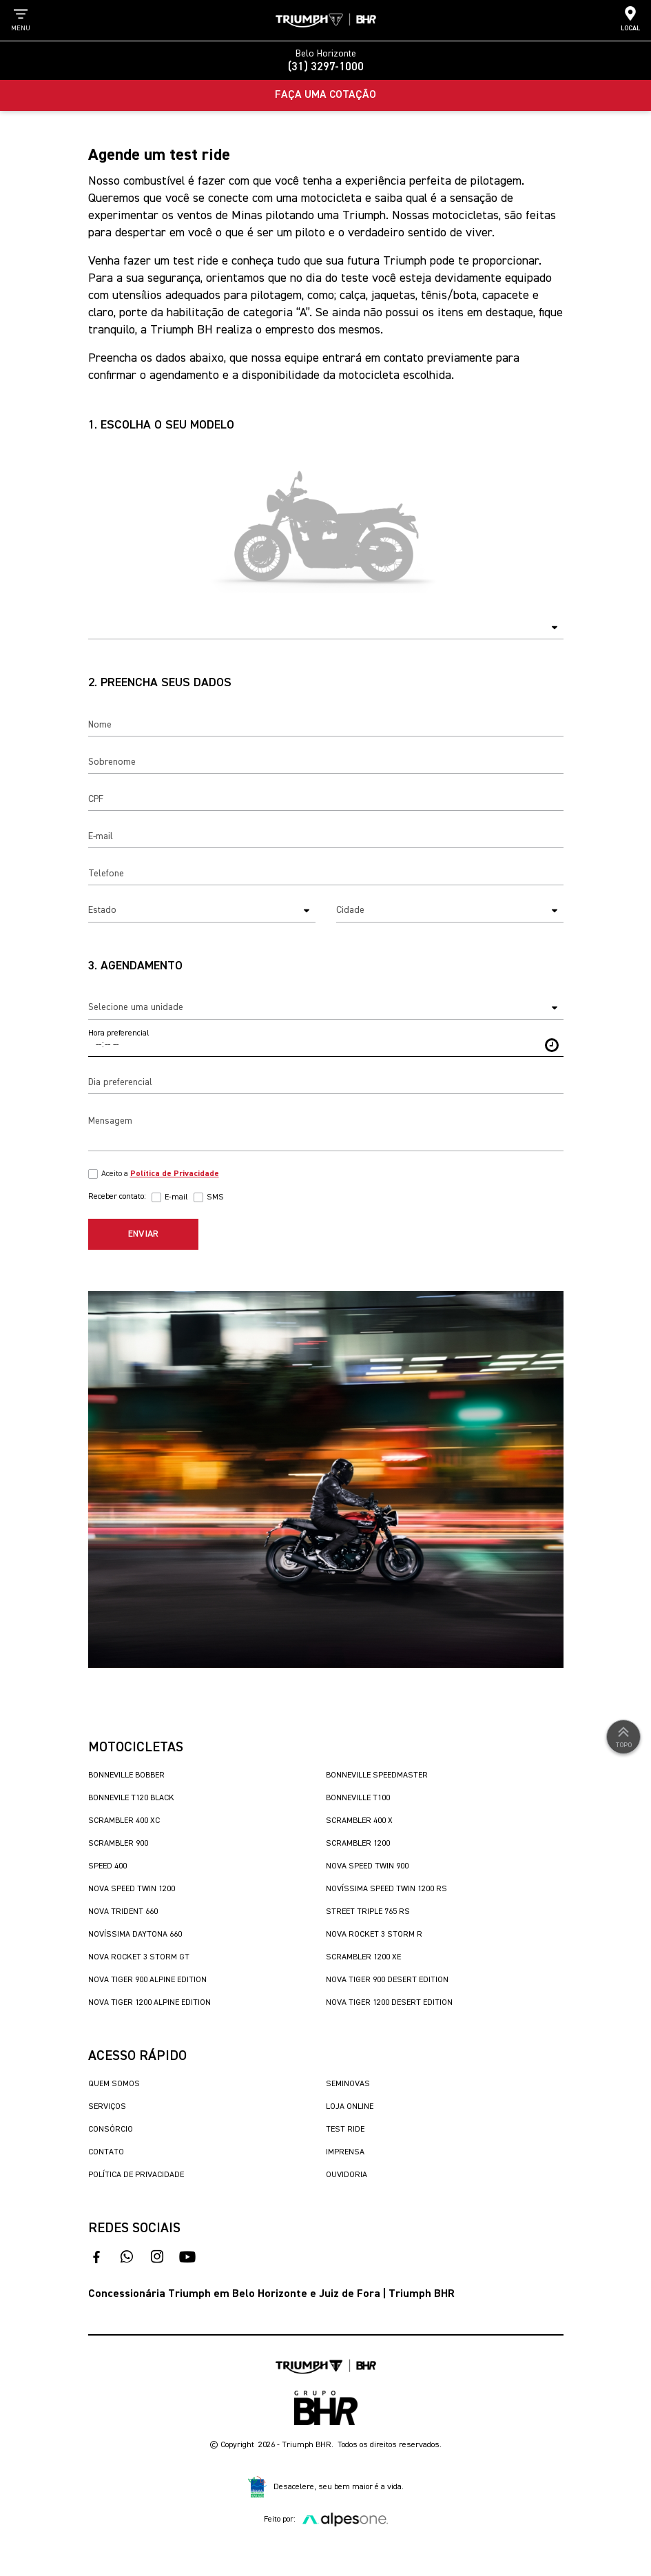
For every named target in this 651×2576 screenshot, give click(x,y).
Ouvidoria (346, 2175)
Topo (623, 1736)
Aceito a (160, 1174)
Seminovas (348, 2084)
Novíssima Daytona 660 (135, 1934)
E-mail (176, 1197)
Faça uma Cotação (325, 95)
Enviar (143, 1234)
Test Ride (345, 2129)
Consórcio (110, 2129)
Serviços (107, 2107)
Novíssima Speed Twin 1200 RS (386, 1889)
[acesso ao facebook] (96, 2257)
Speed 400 (107, 1866)
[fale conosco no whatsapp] (126, 2257)
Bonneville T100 (358, 1798)
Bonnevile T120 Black (131, 1798)
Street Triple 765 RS (368, 1912)
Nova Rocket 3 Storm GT (138, 1957)
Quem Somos (114, 2084)
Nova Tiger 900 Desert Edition (387, 1980)
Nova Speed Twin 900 (367, 1866)
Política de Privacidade (136, 2175)
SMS (215, 1197)
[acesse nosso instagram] (157, 2257)
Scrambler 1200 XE (363, 1957)
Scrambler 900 (118, 1844)
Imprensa (345, 2152)
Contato (106, 2152)
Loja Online (349, 2107)
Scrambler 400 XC (124, 1821)
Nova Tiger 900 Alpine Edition (147, 1980)
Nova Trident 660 (123, 1912)
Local (630, 19)
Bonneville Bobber (126, 1775)
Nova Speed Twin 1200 (131, 1889)
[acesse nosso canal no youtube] (187, 2257)
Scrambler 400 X (359, 1821)
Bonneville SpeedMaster (377, 1775)
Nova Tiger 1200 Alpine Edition (149, 2003)
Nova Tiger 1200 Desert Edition (389, 2003)
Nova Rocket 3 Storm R (374, 1934)
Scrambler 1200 (358, 1844)
